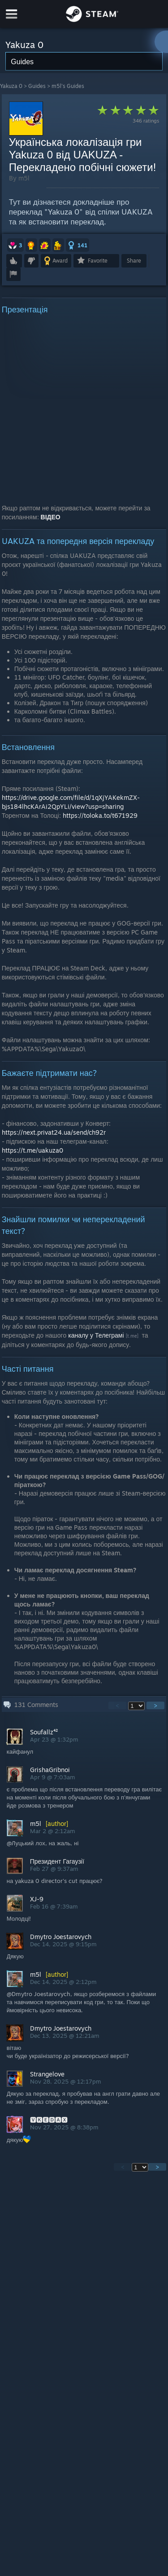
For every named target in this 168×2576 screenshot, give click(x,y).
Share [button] (134, 260)
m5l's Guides (68, 86)
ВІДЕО (50, 517)
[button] (15, 245)
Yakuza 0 (11, 86)
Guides (37, 86)
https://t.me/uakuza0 (32, 1150)
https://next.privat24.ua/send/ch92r (54, 1132)
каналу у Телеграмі (96, 1335)
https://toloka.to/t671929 (100, 815)
